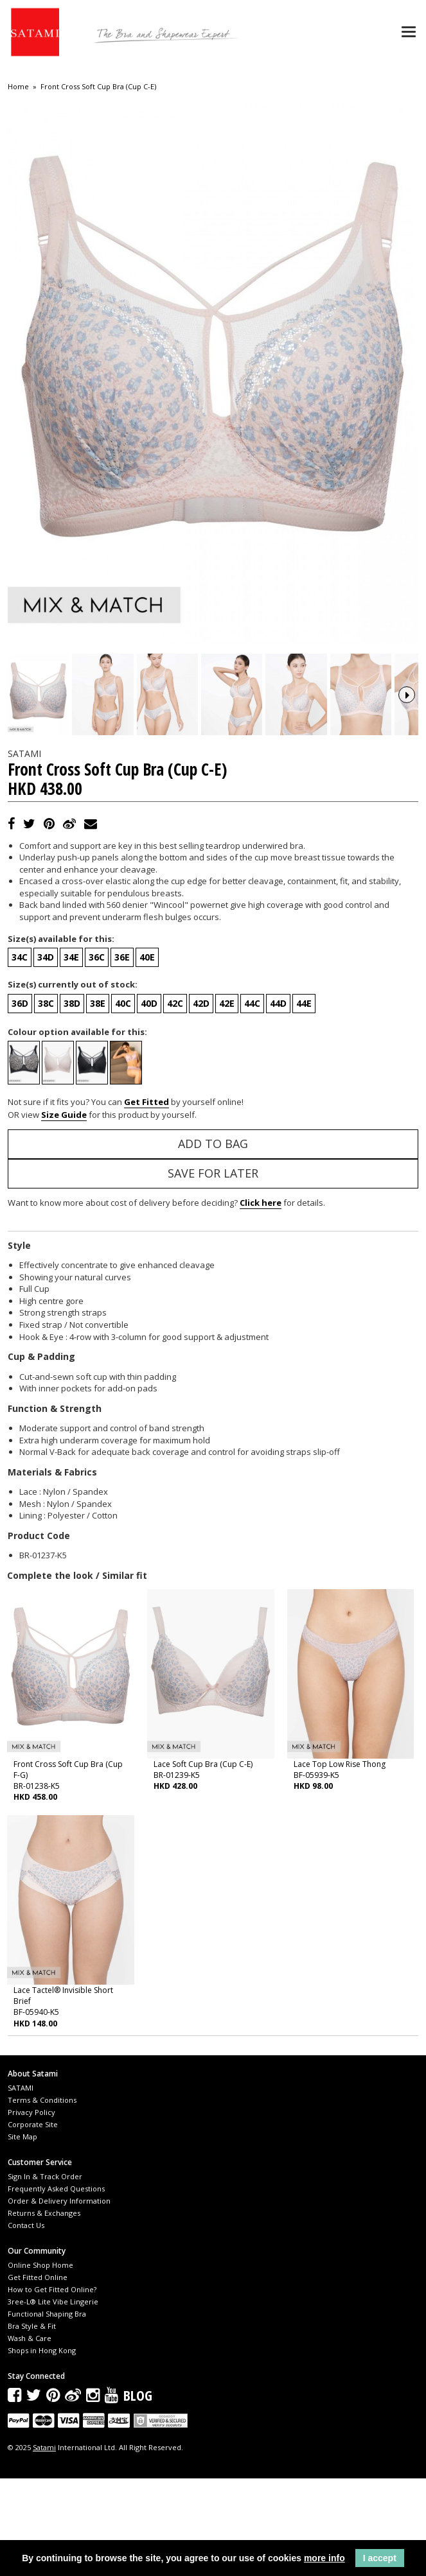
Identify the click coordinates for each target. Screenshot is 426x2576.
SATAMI (20, 2185)
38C (46, 1101)
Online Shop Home (40, 2363)
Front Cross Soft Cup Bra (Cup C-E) (98, 87)
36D (20, 1101)
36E (122, 1055)
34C (20, 1055)
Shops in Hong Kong (42, 2448)
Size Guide (64, 1212)
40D (149, 1101)
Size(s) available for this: (61, 1036)
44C (252, 1101)
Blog (137, 2492)
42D (201, 1101)
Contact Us (26, 2323)
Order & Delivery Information (59, 2298)
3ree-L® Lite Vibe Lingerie (53, 2400)
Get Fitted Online (37, 2375)
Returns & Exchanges (44, 2310)
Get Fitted (146, 1200)
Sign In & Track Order (45, 2274)
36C (97, 1055)
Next (406, 743)
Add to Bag (213, 1241)
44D (278, 1101)
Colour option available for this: (77, 1129)
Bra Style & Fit (32, 2424)
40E (147, 1055)
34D (45, 1055)
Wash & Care (29, 2436)
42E (227, 1101)
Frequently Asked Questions (56, 2286)
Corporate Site (33, 2222)
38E (97, 1101)
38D (72, 1101)
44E (304, 1101)
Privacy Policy (31, 2210)
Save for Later (213, 1271)
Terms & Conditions (42, 2197)
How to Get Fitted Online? (52, 2387)
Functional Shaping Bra (47, 2412)
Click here (260, 1301)
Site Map (22, 2234)
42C (175, 1101)
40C (123, 1101)
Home (18, 87)
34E (71, 1055)
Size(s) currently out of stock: (73, 1082)
